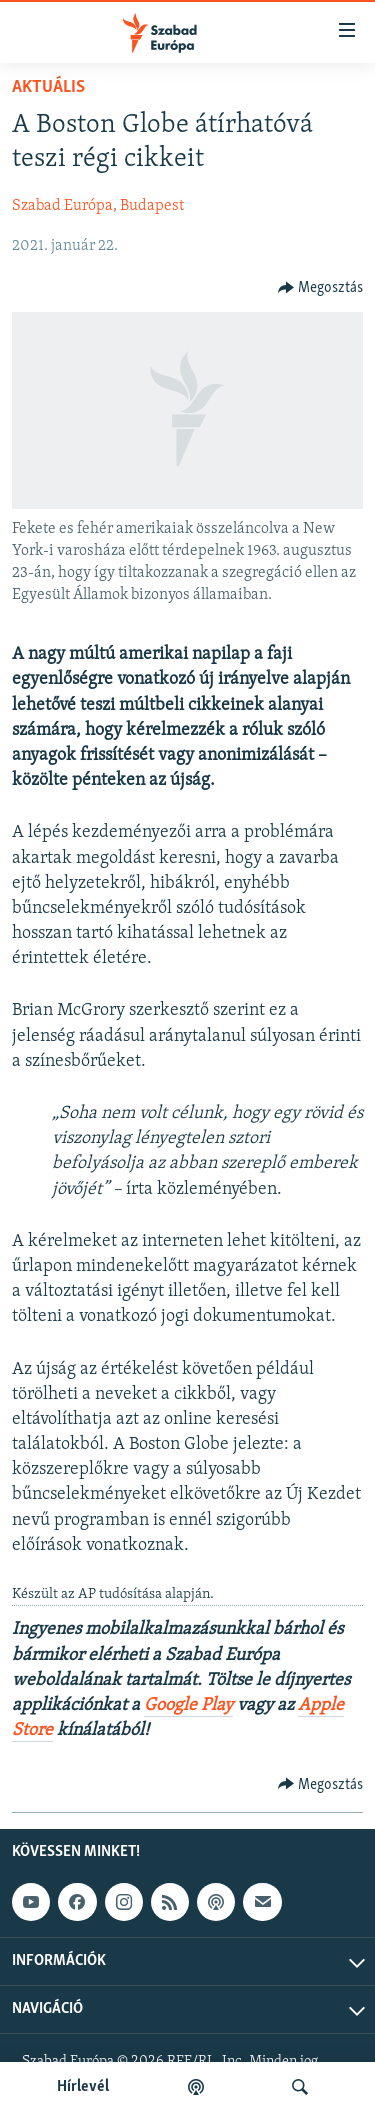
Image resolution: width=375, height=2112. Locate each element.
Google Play (188, 1705)
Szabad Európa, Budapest (98, 206)
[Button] (321, 288)
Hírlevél (83, 2087)
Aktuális (48, 87)
